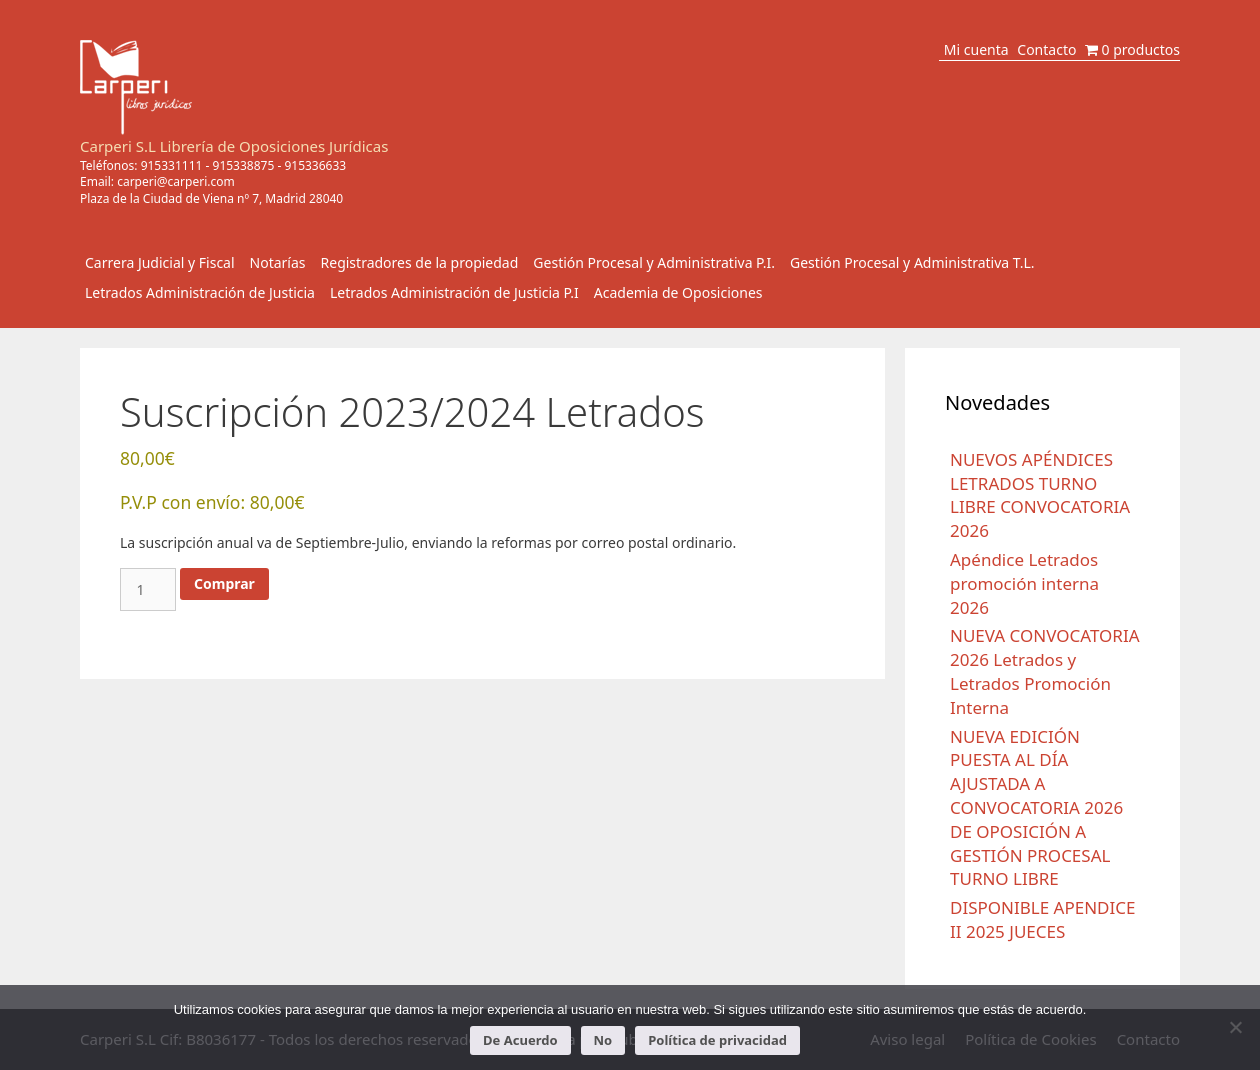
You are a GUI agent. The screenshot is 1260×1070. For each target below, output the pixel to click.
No (603, 1040)
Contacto (1046, 49)
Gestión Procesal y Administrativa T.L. (912, 262)
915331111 (172, 165)
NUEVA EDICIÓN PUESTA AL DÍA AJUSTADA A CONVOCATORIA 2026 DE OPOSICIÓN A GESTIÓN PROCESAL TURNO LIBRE (1036, 808)
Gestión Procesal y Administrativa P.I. (654, 262)
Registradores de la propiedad (420, 262)
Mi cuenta (976, 49)
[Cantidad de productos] (148, 589)
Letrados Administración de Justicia (200, 292)
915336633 (315, 165)
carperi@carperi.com (176, 181)
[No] (1235, 1027)
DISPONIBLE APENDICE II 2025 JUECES (1042, 919)
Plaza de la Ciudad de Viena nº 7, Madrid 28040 (211, 198)
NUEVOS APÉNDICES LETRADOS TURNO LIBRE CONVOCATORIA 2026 (1040, 495)
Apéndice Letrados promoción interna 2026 (1024, 583)
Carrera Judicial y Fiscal (160, 262)
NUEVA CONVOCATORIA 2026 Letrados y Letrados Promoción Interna (1045, 671)
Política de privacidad (717, 1040)
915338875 (244, 165)
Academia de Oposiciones (678, 292)
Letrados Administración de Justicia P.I (454, 292)
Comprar (224, 583)
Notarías (278, 262)
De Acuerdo (520, 1040)
